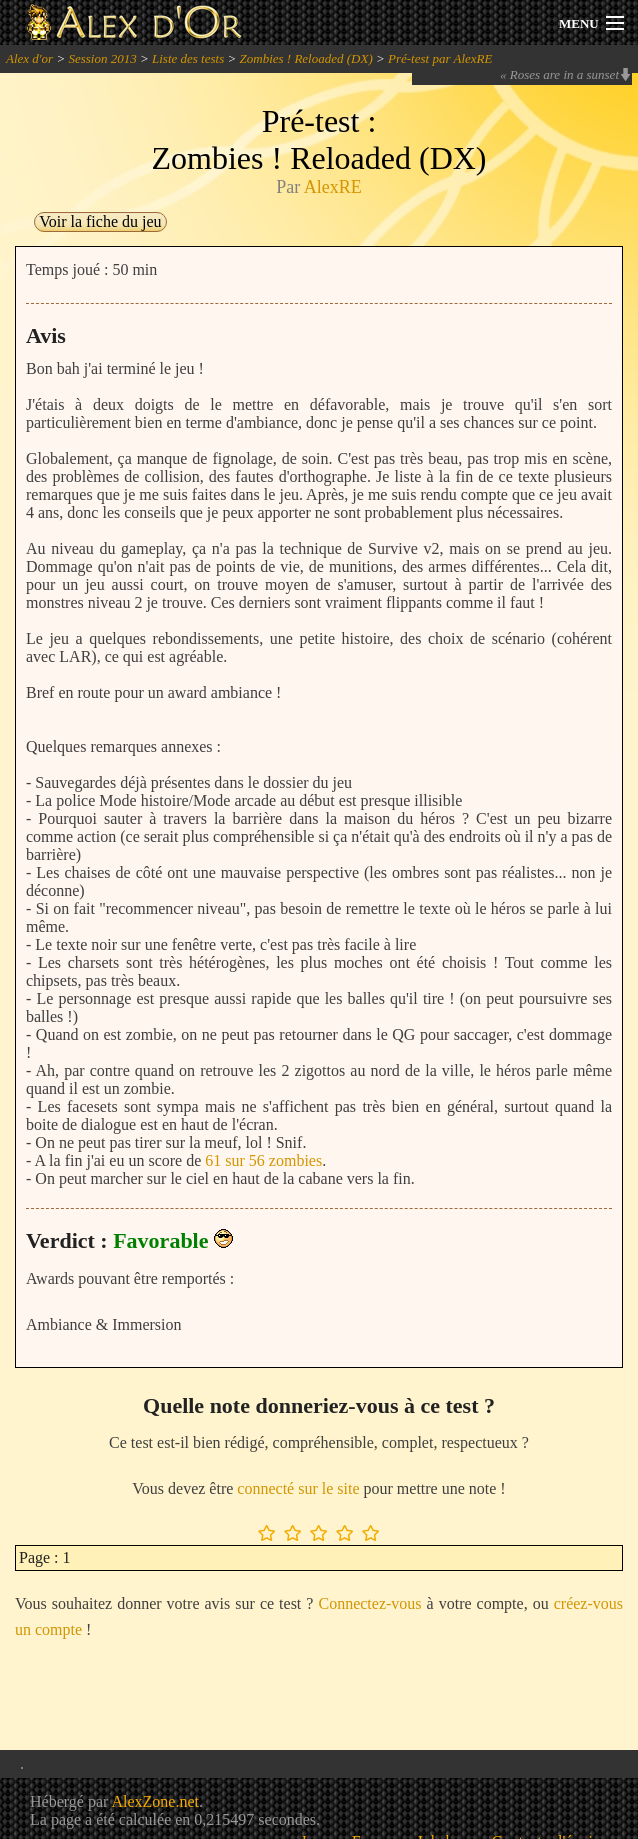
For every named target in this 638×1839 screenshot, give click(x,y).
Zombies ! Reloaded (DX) (306, 58)
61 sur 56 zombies (263, 1160)
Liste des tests (188, 58)
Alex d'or (29, 58)
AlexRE (333, 187)
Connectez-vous (369, 1603)
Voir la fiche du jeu (100, 221)
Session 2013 (102, 58)
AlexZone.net (155, 1801)
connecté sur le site (298, 1488)
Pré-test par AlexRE (440, 58)
